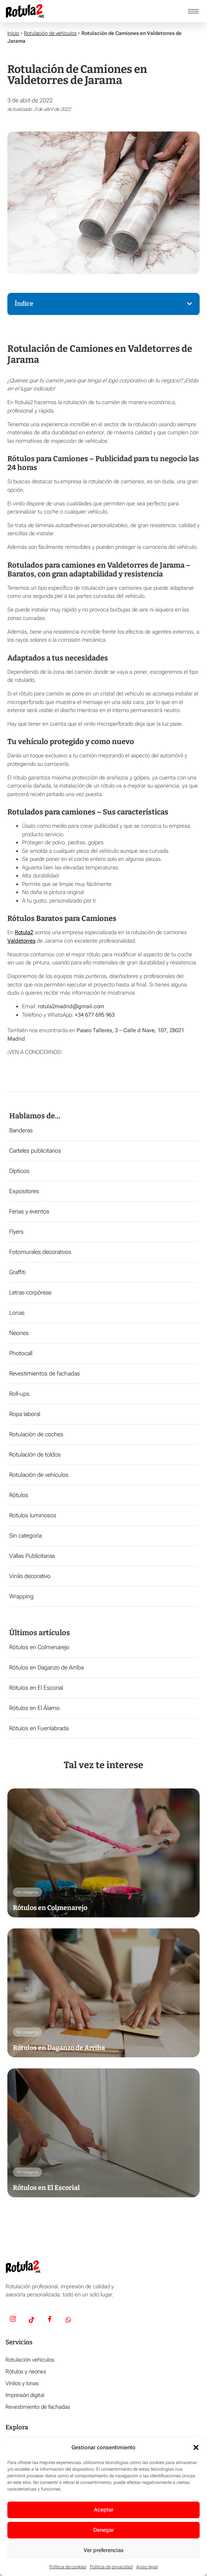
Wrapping (21, 1596)
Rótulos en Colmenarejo (39, 1647)
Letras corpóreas (30, 1292)
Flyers (16, 1231)
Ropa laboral (24, 1413)
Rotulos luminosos (32, 1515)
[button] (196, 2447)
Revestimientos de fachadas (44, 1373)
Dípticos (19, 1170)
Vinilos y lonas (22, 2383)
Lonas (17, 1312)
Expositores (24, 1191)
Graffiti (17, 1272)
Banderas (21, 1130)
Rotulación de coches (36, 1434)
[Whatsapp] (68, 2320)
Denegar (103, 2530)
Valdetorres (21, 940)
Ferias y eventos (29, 1211)
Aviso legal (147, 2566)
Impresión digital (25, 2395)
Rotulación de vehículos (50, 33)
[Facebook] (49, 2320)
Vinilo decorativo (29, 1576)
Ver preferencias (104, 2550)
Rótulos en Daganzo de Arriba (46, 1667)
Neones (19, 1332)
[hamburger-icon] (193, 11)
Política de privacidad (111, 2566)
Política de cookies (67, 2566)
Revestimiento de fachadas (38, 2407)
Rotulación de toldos (35, 1454)
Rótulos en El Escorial (36, 1687)
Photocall (20, 1353)
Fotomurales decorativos (40, 1251)
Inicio (13, 33)
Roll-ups (19, 1393)
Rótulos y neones (26, 2371)
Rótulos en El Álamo (34, 1707)
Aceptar (103, 2509)
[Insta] (13, 2320)
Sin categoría (25, 1535)
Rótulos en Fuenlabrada (39, 1728)
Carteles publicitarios (35, 1150)
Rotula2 (24, 932)
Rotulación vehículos (30, 2359)
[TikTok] (31, 2320)
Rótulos (18, 1495)
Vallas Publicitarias (32, 1555)
